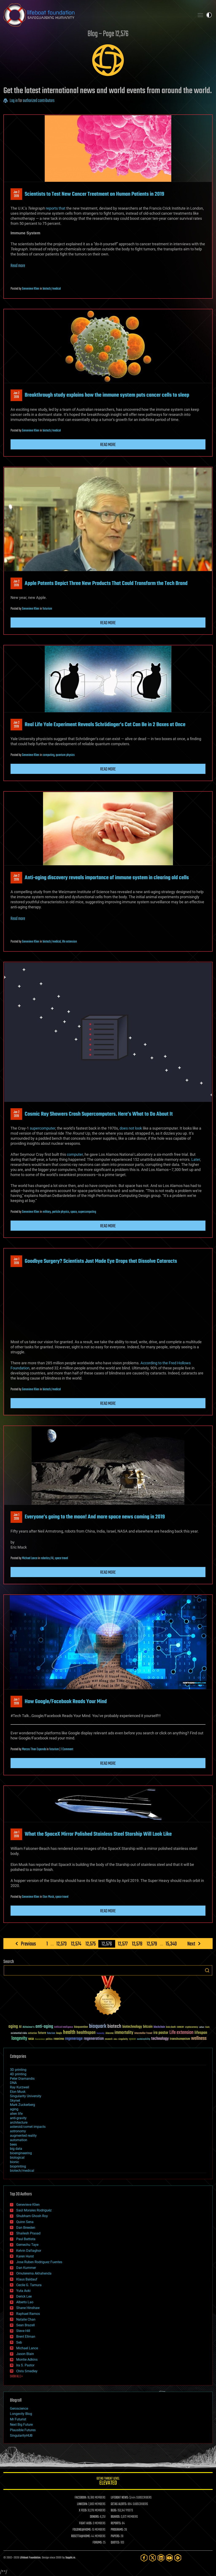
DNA (13, 2083)
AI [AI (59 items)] (20, 2027)
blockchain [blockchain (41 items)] (159, 2027)
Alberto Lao (24, 2302)
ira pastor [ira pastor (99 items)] (160, 2032)
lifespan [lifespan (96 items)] (200, 2032)
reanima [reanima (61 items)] (59, 2039)
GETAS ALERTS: (119, 2504)
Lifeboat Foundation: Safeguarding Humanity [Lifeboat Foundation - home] (97, 15)
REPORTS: (116, 2523)
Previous (28, 1944)
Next (191, 1944)
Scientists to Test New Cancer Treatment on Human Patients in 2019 (94, 194)
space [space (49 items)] (132, 2039)
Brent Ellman (25, 2337)
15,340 (171, 1944)
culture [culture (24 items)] (201, 2027)
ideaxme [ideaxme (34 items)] (109, 2033)
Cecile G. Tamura (29, 2285)
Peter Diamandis (22, 2079)
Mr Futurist (18, 2419)
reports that (55, 208)
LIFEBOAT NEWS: (120, 2497)
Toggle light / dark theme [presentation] (209, 15)
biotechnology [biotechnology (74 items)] (132, 2027)
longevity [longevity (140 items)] (19, 2038)
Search (207, 1970)
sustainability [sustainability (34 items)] (143, 2039)
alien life (16, 2114)
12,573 (61, 1944)
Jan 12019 (16, 1261)
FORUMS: (97, 2542)
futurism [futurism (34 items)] (51, 2033)
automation (18, 2140)
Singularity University (25, 2096)
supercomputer (42, 1128)
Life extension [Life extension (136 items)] (181, 2032)
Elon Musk (48, 1897)
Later (195, 1159)
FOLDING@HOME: (82, 2530)
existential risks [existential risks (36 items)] (19, 2033)
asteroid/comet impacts (28, 2127)
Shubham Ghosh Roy (32, 2216)
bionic (14, 2162)
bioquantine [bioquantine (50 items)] (81, 2027)
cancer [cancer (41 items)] (180, 2027)
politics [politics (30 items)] (49, 2039)
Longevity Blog (21, 2414)
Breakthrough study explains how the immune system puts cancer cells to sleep (107, 395)
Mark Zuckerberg (22, 2105)
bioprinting (18, 2166)
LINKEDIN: (82, 2504)
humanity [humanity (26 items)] (100, 2033)
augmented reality (23, 2136)
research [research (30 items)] (108, 2039)
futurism (47, 609)
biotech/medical (52, 289)
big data (16, 2149)
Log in (14, 100)
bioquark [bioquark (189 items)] (97, 2026)
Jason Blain (25, 2354)
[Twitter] (152, 2557)
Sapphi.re (70, 2557)
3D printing (18, 2070)
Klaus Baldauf (26, 2279)
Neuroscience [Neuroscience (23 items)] (40, 2039)
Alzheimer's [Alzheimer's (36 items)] (28, 2027)
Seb (19, 2342)
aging (14, 2109)
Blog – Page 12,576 (108, 34)
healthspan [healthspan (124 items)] (86, 2032)
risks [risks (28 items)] (115, 2039)
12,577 (123, 1944)
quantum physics (65, 755)
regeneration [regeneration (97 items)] (94, 2038)
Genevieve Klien (30, 289)
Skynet (15, 2101)
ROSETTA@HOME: (80, 2536)
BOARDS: (115, 2517)
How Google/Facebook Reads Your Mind (66, 1701)
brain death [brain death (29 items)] (171, 2027)
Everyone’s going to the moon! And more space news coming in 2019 (95, 1517)
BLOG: (114, 2510)
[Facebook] (144, 2557)
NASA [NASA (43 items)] (31, 2039)
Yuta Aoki (23, 2291)
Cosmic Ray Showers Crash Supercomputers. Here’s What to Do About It (99, 1114)
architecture (18, 2122)
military (47, 1212)
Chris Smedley (27, 2371)
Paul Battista (25, 2239)
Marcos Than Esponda (34, 1749)
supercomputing (87, 1212)
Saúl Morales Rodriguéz (34, 2210)
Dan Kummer (26, 2268)
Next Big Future (21, 2425)
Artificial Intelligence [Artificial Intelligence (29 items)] (63, 2027)
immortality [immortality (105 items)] (124, 2032)
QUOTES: (115, 2542)
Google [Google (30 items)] (59, 2033)
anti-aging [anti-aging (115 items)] (44, 2026)
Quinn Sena (25, 2222)
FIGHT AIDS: (85, 2523)
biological (17, 2157)
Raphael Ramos (28, 2314)
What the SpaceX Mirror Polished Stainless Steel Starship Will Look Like (98, 1834)
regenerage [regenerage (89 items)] (74, 2038)
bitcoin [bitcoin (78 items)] (148, 2027)
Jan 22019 (16, 194)
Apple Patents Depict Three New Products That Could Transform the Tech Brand (106, 583)
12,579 (152, 1944)
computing (48, 755)
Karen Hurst (25, 2256)
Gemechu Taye (27, 2245)
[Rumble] (177, 2557)
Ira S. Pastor (25, 2365)
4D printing (18, 2074)
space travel (61, 1558)
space (73, 1212)
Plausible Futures (23, 2430)
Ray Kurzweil (19, 2087)
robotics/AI (47, 1558)
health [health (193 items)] (69, 2032)
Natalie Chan (25, 2319)
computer (75, 1154)
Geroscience (19, 2408)
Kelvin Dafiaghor (28, 2251)
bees (13, 2144)
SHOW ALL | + (16, 2376)
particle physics (60, 1212)
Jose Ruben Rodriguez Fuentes (39, 2262)
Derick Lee (24, 2296)
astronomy (18, 2131)
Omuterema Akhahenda (33, 2273)
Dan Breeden (25, 2228)
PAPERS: (115, 2536)
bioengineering (21, 2153)
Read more (18, 265)
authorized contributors (38, 100)
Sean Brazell (25, 2325)
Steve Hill (23, 2331)
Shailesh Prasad (28, 2233)
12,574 (76, 1944)
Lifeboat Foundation (30, 2557)
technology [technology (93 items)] (160, 2038)
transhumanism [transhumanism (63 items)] (180, 2039)
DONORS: (94, 2517)
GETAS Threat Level (108, 2482)
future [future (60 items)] (42, 2033)
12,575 (90, 1944)
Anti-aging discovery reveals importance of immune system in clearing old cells (107, 878)
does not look (131, 1128)
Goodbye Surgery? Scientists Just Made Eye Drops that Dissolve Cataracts (101, 1261)
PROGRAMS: (117, 2530)
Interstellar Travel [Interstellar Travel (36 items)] (143, 2033)
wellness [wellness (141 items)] (199, 2038)
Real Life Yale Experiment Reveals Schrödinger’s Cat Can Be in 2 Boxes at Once (105, 724)
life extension (69, 941)
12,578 (137, 1944)
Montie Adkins (27, 2360)
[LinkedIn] (161, 2557)
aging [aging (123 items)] (13, 2026)
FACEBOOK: (81, 2497)
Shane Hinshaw (28, 2308)
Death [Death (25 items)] (207, 2027)
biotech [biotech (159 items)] (114, 2026)
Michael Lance (29, 1558)
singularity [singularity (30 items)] (123, 2039)
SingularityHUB (21, 2436)
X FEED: (83, 2510)
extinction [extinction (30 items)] (32, 2033)
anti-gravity (18, 2118)
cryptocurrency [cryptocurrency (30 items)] (191, 2027)
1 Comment (67, 1749)
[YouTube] (169, 2557)
